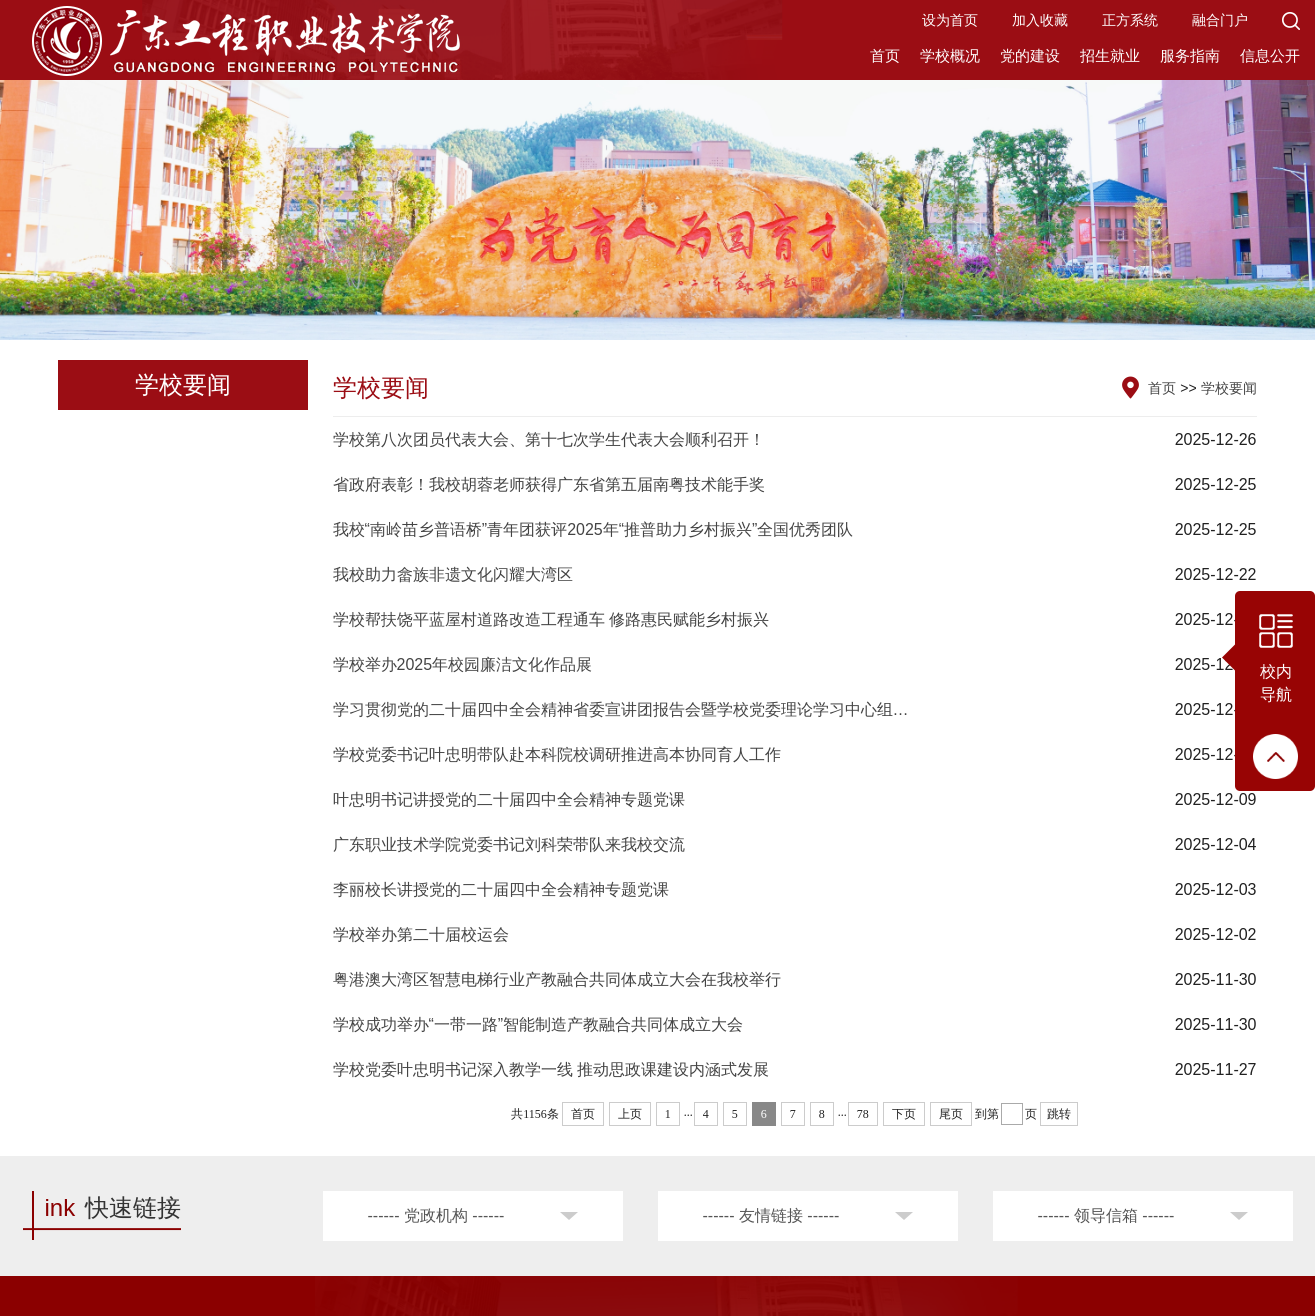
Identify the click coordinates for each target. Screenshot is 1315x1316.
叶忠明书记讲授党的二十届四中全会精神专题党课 (509, 799)
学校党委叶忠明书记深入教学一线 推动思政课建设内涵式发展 (551, 1069)
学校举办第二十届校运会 (421, 934)
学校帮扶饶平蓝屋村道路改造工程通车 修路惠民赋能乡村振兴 (551, 619)
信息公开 (1270, 55)
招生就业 (1110, 55)
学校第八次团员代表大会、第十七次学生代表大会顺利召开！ (549, 439)
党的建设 (1030, 55)
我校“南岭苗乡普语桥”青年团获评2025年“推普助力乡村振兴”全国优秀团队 (593, 529)
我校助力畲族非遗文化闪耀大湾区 (453, 574)
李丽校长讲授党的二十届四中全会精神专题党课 (501, 889)
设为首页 (950, 20)
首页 (885, 55)
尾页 (951, 1114)
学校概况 (950, 55)
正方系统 (1130, 20)
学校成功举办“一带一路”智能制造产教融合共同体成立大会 (538, 1024)
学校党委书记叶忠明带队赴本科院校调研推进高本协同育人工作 (557, 754)
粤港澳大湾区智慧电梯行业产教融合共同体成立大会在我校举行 (557, 979)
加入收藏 (1040, 20)
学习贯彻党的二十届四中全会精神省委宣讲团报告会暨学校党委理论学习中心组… (621, 709)
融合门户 (1220, 20)
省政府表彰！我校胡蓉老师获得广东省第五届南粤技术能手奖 (549, 484)
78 (863, 1114)
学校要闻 (1229, 388)
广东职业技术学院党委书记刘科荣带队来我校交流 (509, 844)
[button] (1291, 20)
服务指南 (1190, 55)
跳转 (1059, 1114)
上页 (630, 1114)
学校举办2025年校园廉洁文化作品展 (463, 664)
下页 (904, 1114)
